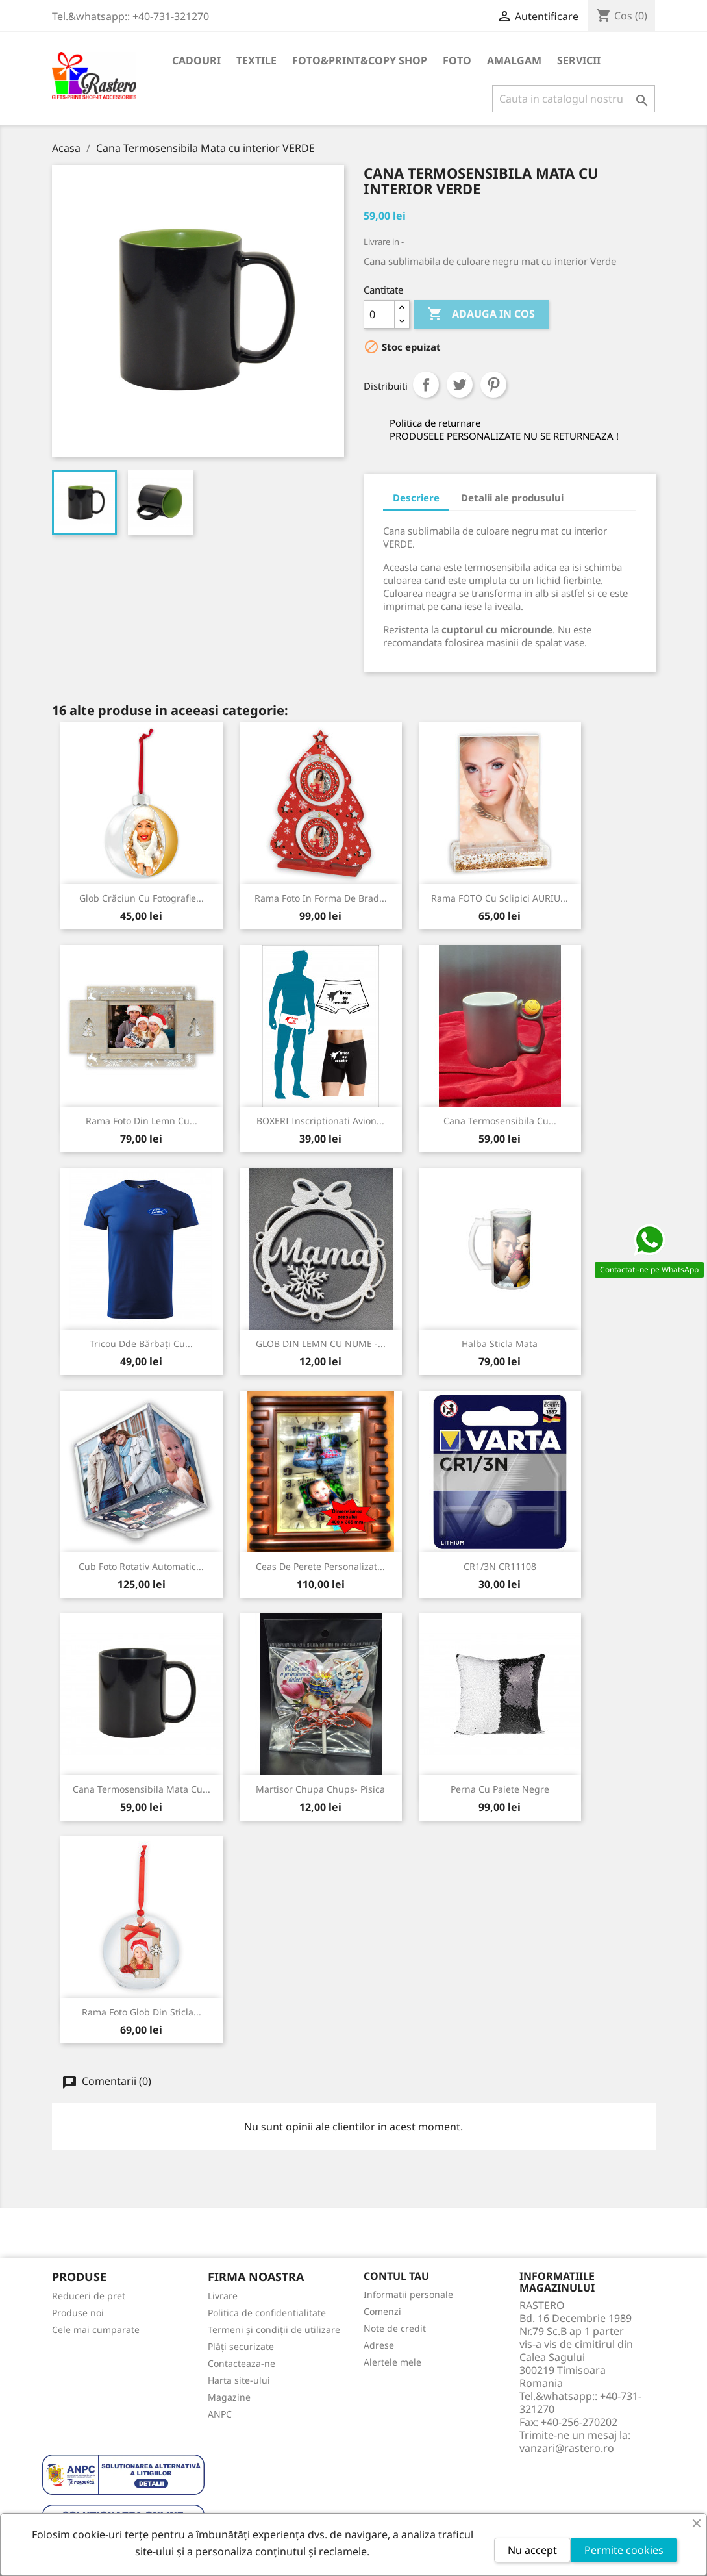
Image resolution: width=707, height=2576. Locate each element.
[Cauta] (573, 98)
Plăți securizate (241, 2346)
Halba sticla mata (500, 1343)
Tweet (460, 385)
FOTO (457, 60)
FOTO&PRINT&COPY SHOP (359, 60)
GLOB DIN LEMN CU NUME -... (321, 1343)
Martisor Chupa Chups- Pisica (320, 1789)
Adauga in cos (481, 314)
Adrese (379, 2345)
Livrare (223, 2296)
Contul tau (396, 2276)
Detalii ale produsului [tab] (512, 497)
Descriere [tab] (416, 497)
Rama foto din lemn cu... (141, 1121)
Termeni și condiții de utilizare (274, 2329)
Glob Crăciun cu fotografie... (141, 898)
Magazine (229, 2397)
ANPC (220, 2414)
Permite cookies (624, 2550)
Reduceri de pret (88, 2296)
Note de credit (395, 2328)
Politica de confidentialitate (267, 2312)
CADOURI (196, 60)
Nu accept (532, 2550)
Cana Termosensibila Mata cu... (141, 1789)
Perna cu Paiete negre (500, 1789)
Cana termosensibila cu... (499, 1121)
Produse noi (78, 2312)
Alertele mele (392, 2362)
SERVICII (579, 60)
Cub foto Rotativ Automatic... (141, 1566)
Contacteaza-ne (241, 2363)
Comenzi (382, 2311)
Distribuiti (426, 385)
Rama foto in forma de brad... (320, 898)
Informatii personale (408, 2294)
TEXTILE (256, 60)
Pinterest (493, 385)
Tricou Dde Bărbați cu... (141, 1343)
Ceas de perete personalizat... (320, 1566)
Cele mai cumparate (96, 2329)
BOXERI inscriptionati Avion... (320, 1121)
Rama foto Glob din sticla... (141, 2012)
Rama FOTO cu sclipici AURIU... (499, 898)
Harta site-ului (239, 2380)
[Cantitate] (379, 314)
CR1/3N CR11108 (500, 1566)
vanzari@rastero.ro (566, 2448)
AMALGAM (514, 60)
